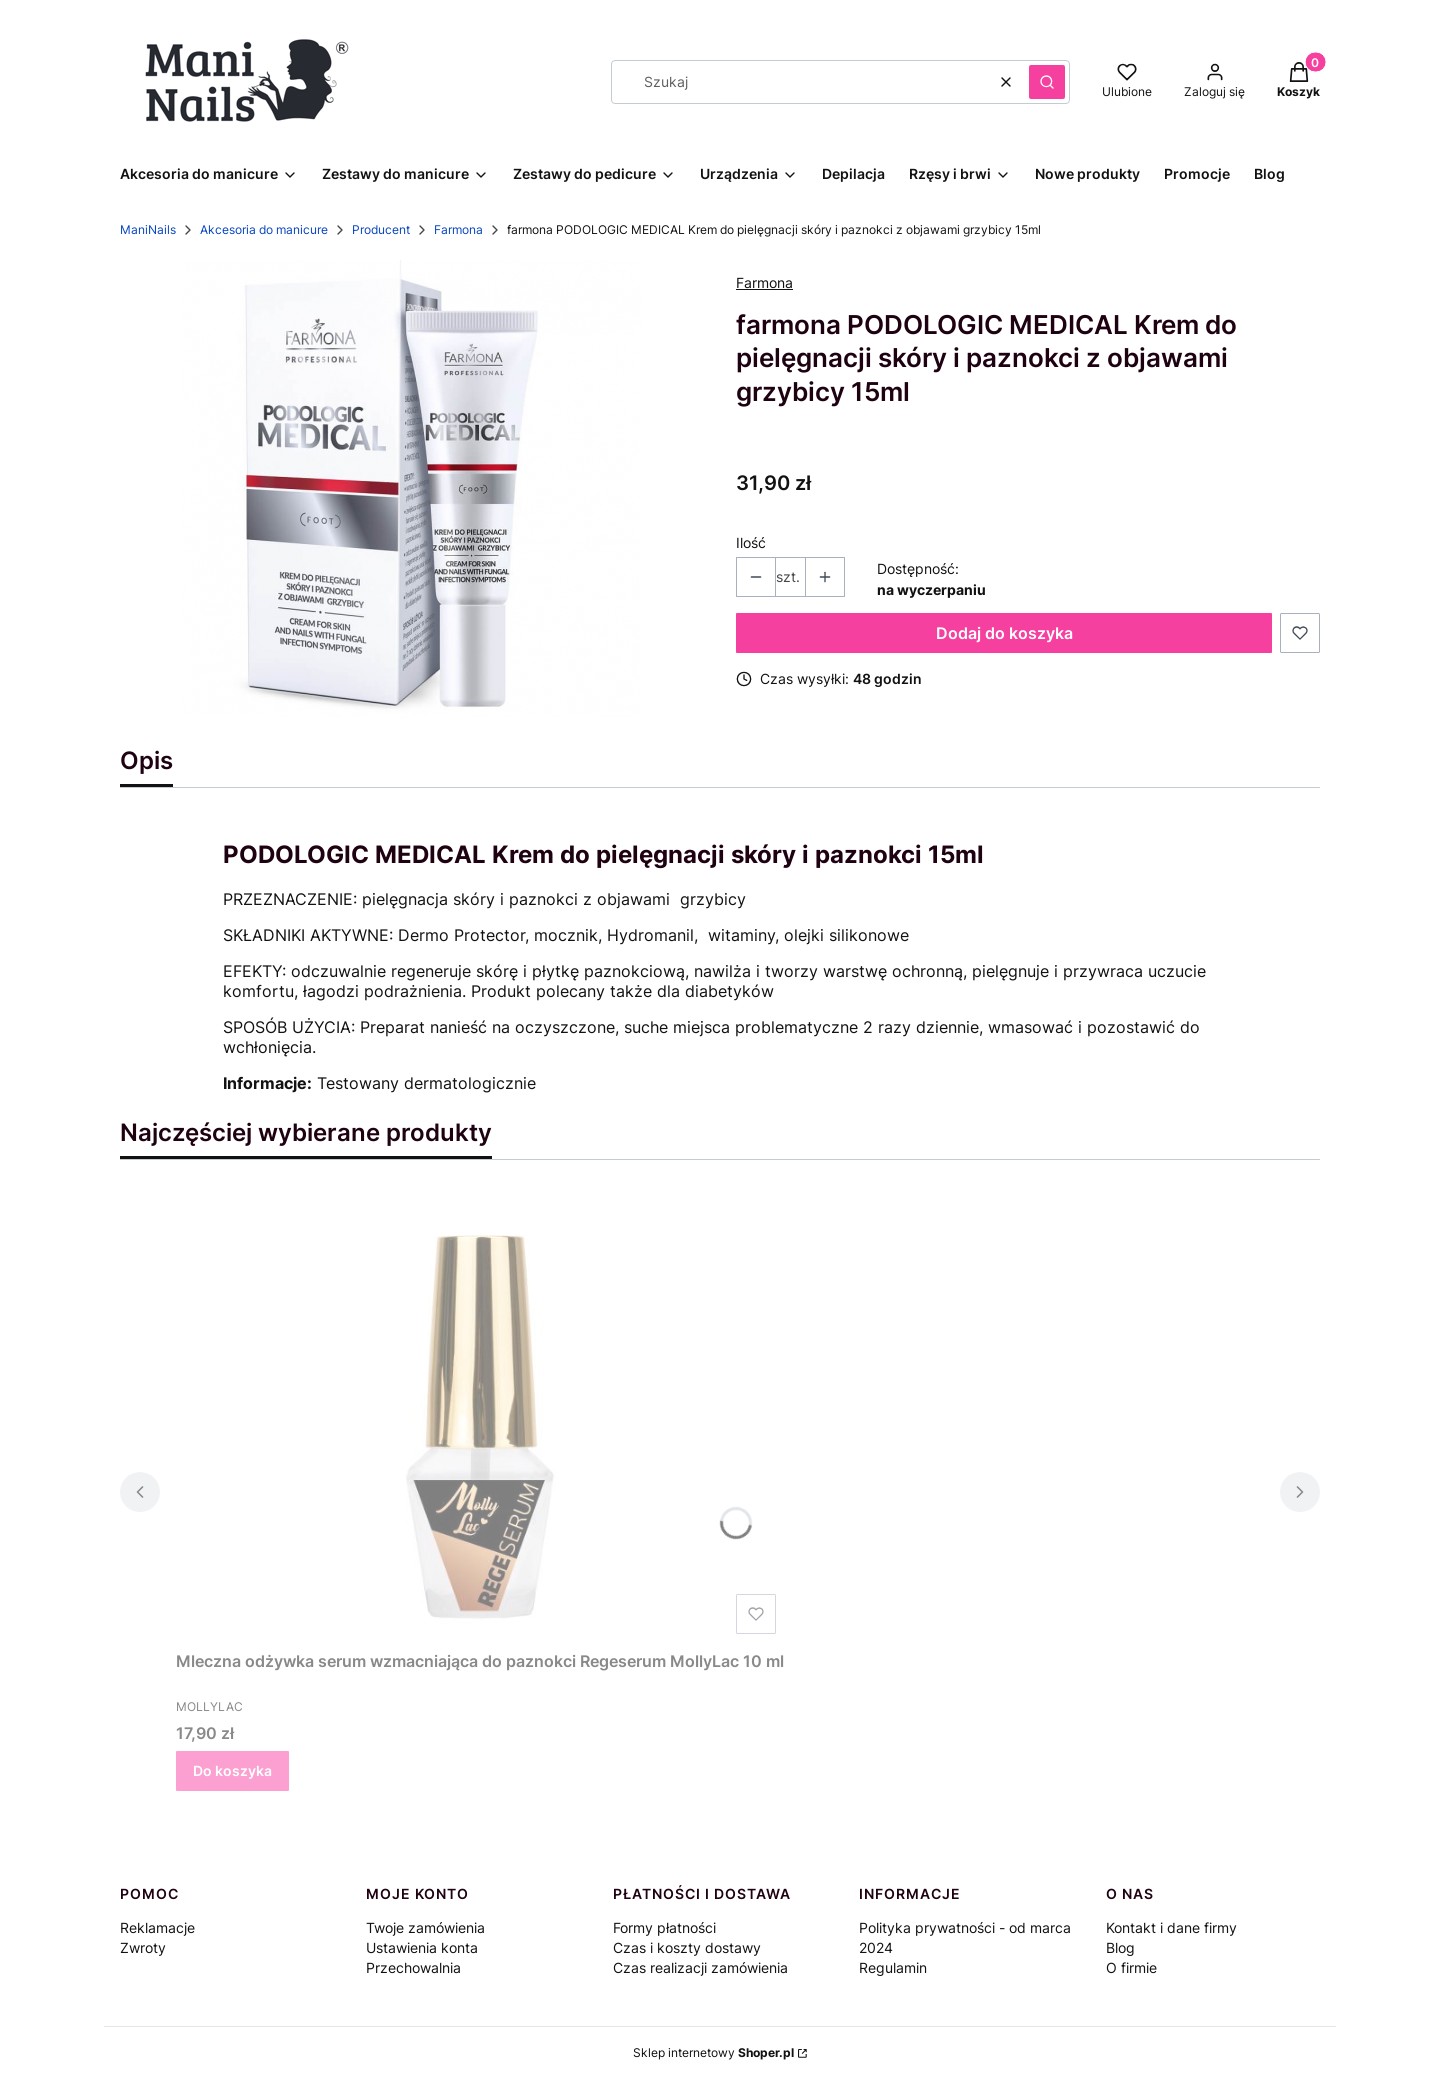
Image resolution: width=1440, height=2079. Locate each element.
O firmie (1131, 1967)
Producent (381, 229)
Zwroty (143, 1947)
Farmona (458, 229)
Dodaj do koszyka (1004, 633)
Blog (1120, 1947)
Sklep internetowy (713, 2052)
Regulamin (893, 1967)
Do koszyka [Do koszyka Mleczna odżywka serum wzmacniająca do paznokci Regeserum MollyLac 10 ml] (232, 1770)
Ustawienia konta (422, 1947)
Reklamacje (157, 1927)
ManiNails (148, 229)
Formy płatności (664, 1927)
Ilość (751, 542)
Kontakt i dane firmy (1171, 1927)
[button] (1047, 82)
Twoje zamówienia (425, 1927)
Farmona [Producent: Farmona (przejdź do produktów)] (764, 282)
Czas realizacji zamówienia (700, 1967)
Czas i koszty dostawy (687, 1947)
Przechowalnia (413, 1967)
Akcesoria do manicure (264, 229)
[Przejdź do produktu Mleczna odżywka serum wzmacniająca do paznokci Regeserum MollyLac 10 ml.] (480, 1417)
